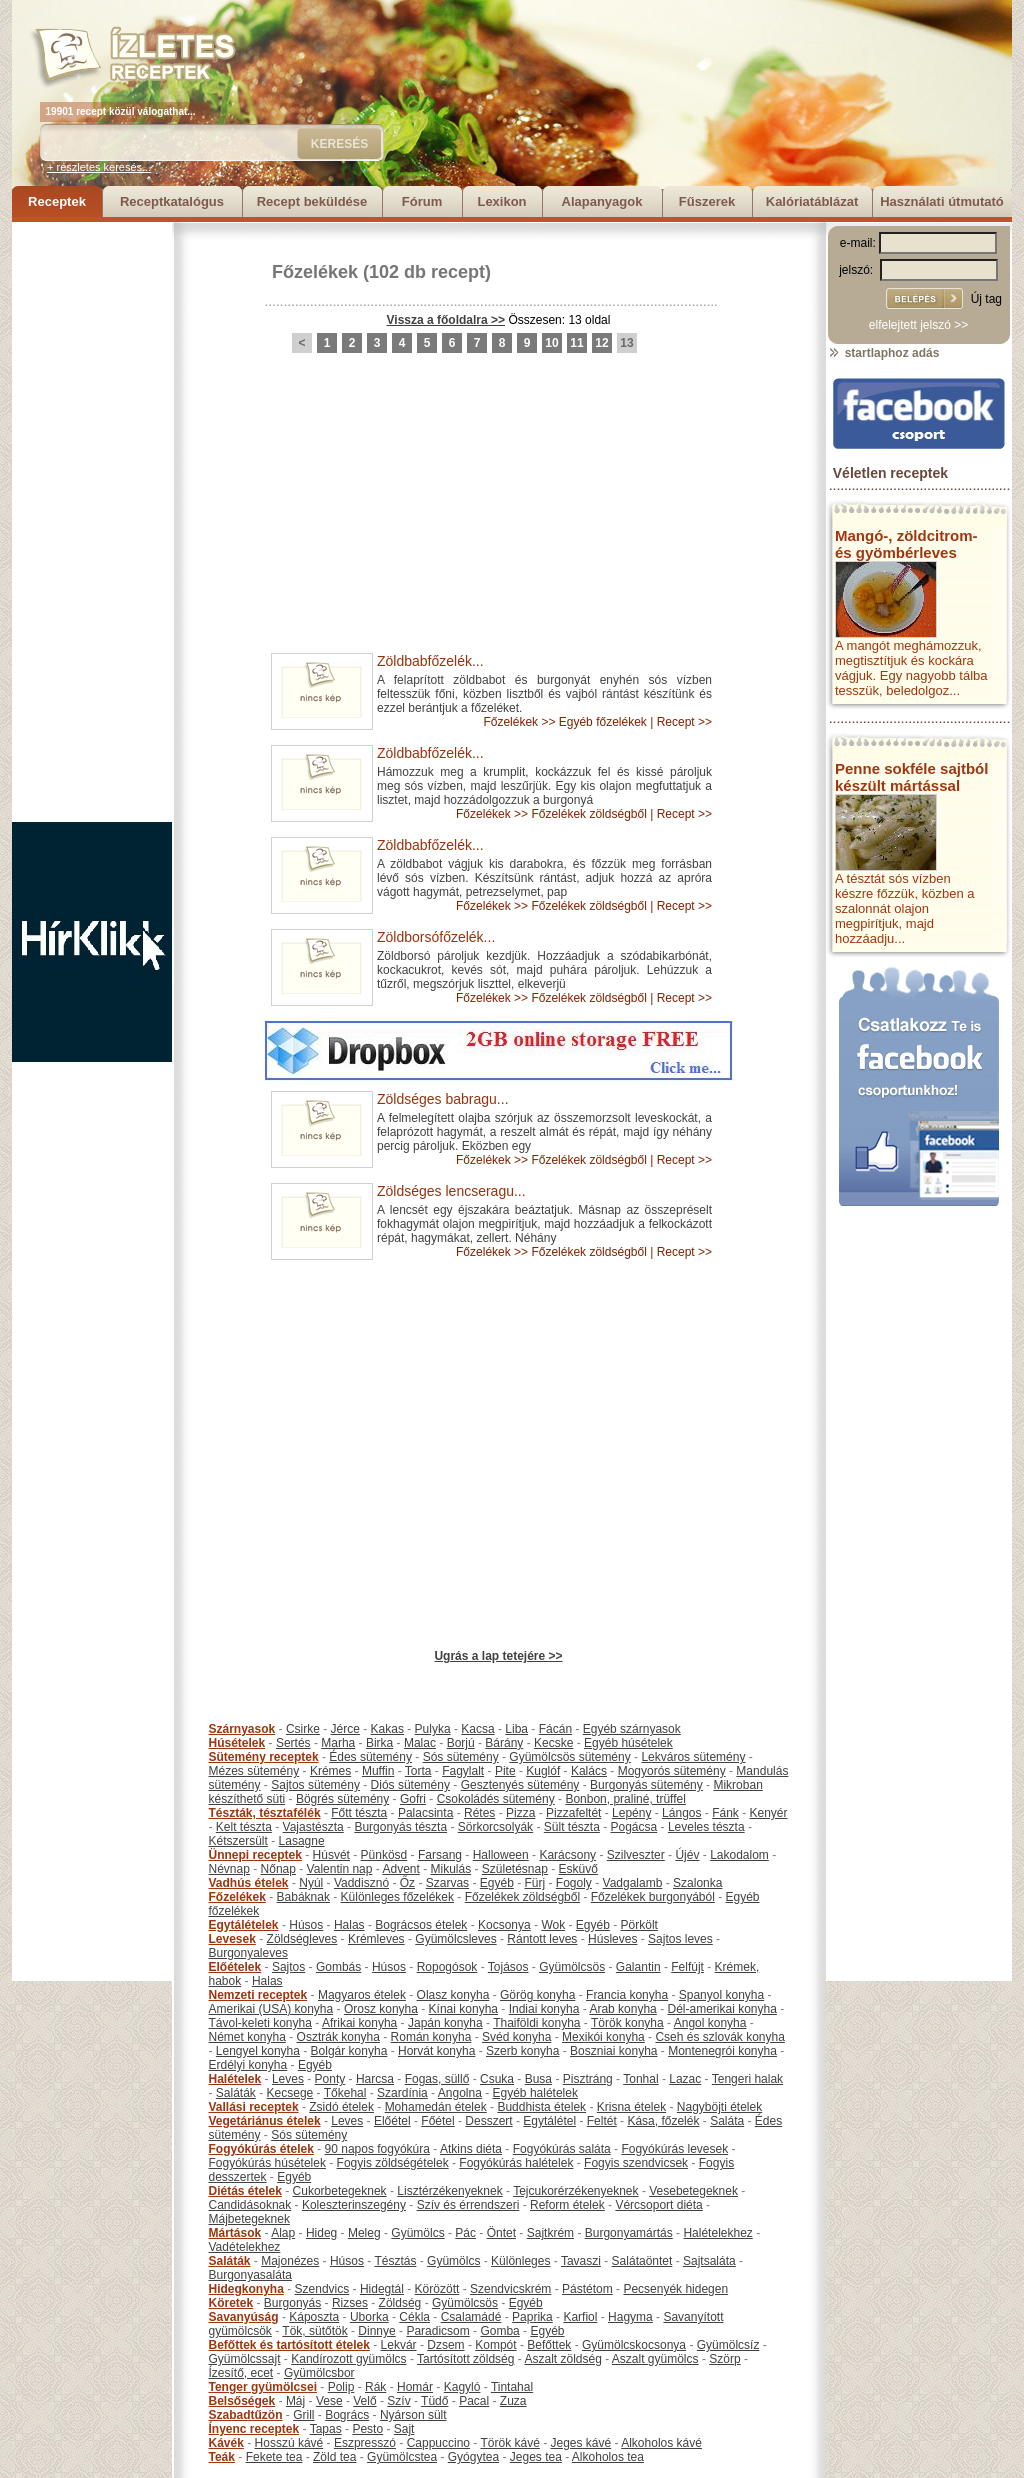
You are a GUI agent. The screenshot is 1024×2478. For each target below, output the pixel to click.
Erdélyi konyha (248, 2065)
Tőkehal (345, 2093)
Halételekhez (717, 2233)
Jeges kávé (580, 2443)
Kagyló (462, 2387)
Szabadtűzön (246, 2415)
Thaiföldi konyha (536, 2023)
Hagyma (630, 2317)
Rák (375, 2387)
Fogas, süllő (437, 2079)
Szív (398, 2401)
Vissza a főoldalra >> (446, 320)
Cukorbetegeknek (340, 2191)
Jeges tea (536, 2457)
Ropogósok (447, 1967)
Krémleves (376, 1939)
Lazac (685, 2079)
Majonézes (290, 2261)
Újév (687, 1855)
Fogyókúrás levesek (674, 2149)
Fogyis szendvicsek (636, 2163)
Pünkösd (384, 1855)
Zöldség (400, 2303)
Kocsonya (504, 1925)
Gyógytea (473, 2457)
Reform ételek (567, 2205)
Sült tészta (572, 1827)
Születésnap (515, 1869)
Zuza (513, 2401)
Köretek (231, 2303)
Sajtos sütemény (315, 1785)
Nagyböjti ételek (719, 2107)
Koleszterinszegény (354, 2205)
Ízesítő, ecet (241, 2373)
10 (551, 343)
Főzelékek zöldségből (588, 814)
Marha (338, 1743)
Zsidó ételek (341, 2107)
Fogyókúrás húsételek (267, 2163)
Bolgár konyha (349, 2051)
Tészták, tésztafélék (265, 1813)
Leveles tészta (706, 1827)
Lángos (681, 1813)
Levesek (232, 1939)
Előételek (235, 1967)
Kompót (495, 2345)
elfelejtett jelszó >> (918, 325)
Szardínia (402, 2093)
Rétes (479, 1813)
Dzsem (445, 2345)
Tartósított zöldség (465, 2359)
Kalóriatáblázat (812, 201)
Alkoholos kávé (661, 2443)
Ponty (330, 2079)
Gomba (499, 2331)
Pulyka (433, 1729)
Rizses (350, 2303)
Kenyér (769, 1813)
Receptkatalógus (172, 201)
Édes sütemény (370, 1757)
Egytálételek (244, 1925)
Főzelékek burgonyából (653, 1897)
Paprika (532, 2317)
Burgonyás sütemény (646, 1785)
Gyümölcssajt (245, 2359)
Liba (516, 1729)
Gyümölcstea (402, 2457)
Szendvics (322, 2289)
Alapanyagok (602, 201)
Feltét (602, 2121)
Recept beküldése (312, 201)
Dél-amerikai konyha (721, 2009)
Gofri (413, 1799)
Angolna (460, 2093)
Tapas (326, 2429)
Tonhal (640, 2079)
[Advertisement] (92, 522)
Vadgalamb (633, 1883)
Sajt (404, 2429)
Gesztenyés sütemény (520, 1785)
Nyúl (311, 1883)
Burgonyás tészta (400, 1827)
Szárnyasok (242, 1729)
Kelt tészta (244, 1827)
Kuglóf (543, 1771)
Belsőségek (242, 2401)
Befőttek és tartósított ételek (289, 2345)
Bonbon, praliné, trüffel (625, 1799)
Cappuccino (438, 2443)
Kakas (387, 1729)
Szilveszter (636, 1855)
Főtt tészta (359, 1813)
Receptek (57, 201)
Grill (303, 2415)
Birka (379, 1743)
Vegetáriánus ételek (265, 2121)
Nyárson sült (413, 2415)
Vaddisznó (361, 1883)
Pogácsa (634, 1827)
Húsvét (331, 1855)
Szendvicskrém (510, 2289)
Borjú (461, 1743)
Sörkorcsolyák (495, 1827)
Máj (295, 2401)
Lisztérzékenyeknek (449, 2191)
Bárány (504, 1743)
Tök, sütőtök (314, 2331)
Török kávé (509, 2443)
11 (576, 343)
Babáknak (303, 1897)
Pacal (474, 2401)
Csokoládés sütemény (496, 1799)
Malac (420, 1743)
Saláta (727, 2121)
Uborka (369, 2317)
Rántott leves (542, 1939)
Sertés (293, 1743)
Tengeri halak (747, 2079)
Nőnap (278, 1869)
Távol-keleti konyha (260, 2023)
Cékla (414, 2317)
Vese (329, 2401)
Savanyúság (244, 2317)
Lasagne (302, 1841)
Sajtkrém (550, 2233)
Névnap (229, 1869)
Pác (465, 2233)
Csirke (303, 1729)
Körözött (437, 2289)
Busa (538, 2079)
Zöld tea (334, 2457)
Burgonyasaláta (250, 2275)
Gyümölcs (417, 2233)
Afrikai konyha (359, 2023)
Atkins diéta (471, 2149)
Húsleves (612, 1939)
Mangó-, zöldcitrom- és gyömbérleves (906, 544)
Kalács (589, 1771)
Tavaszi (581, 2261)
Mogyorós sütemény (672, 1771)
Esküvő (578, 1869)
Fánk (725, 1813)
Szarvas (447, 1883)
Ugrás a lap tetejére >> (498, 1656)
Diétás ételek (245, 2191)
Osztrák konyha (338, 2037)
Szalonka (697, 1883)
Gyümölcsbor (319, 2373)
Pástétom (587, 2289)
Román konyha (431, 2037)
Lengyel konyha (258, 2051)
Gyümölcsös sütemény (569, 1757)
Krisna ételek (631, 2107)
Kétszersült (238, 1841)
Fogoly (574, 1883)
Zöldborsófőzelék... (436, 937)
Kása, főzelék (663, 2121)
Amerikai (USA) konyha (271, 2009)
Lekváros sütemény (693, 1757)
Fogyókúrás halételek (516, 2163)
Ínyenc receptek (254, 2429)
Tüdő (434, 2401)
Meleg (364, 2233)
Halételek (235, 2079)
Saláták (236, 2093)
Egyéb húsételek (628, 1743)
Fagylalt (463, 1771)
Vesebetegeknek (693, 2191)
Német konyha (247, 2037)
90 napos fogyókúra (377, 2149)
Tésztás (395, 2261)
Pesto (367, 2429)
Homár (415, 2387)
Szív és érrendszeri (468, 2205)
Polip (341, 2387)
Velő (364, 2401)
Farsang (440, 1855)
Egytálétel (549, 2121)
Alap (283, 2233)
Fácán (555, 1729)
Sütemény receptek (264, 1757)
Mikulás (450, 1869)
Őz (407, 1883)
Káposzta (314, 2317)
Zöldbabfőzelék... (430, 661)
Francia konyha (627, 1995)
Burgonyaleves (248, 1953)
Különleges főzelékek (397, 1897)
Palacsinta (425, 1813)
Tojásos (508, 1967)
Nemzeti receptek (258, 1995)
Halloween (501, 1855)
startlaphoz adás (883, 353)
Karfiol (580, 2317)
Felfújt (687, 1967)
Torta (418, 1771)
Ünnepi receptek (255, 1855)
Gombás (338, 1967)
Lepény (631, 1813)
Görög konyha (537, 1995)
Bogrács (347, 2415)
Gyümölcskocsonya (634, 2345)
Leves (288, 2079)
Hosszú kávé (289, 2443)
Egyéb (497, 1883)
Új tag (986, 299)
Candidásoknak (250, 2205)
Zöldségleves (302, 1939)
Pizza (520, 1813)
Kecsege (290, 2093)
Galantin (638, 1967)
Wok (553, 1925)
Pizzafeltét (573, 1813)
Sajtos (288, 1967)
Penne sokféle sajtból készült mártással (911, 777)
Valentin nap (340, 1869)
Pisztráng (588, 2079)
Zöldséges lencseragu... (451, 1191)
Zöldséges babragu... (443, 1099)
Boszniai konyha (613, 2051)
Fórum (422, 201)
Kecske (553, 1743)
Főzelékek (315, 272)
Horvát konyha (436, 2051)
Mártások (235, 2233)
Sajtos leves (680, 1939)
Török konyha (627, 2023)
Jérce (345, 1729)
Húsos (306, 1925)
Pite (505, 1771)
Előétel (392, 2121)
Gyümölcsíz (728, 2345)
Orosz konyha (381, 2009)
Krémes (330, 1771)
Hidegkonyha (246, 2289)
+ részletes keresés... (99, 167)
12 (601, 343)
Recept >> (684, 722)
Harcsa (375, 2079)
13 (626, 343)
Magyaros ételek (362, 1995)
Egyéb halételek (535, 2093)
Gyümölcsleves (455, 1939)
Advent (400, 1869)
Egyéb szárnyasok (632, 1729)
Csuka (497, 2079)
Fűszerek (707, 201)
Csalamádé (471, 2317)
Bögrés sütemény (342, 1799)
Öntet (501, 2233)
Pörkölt (639, 1925)
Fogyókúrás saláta (562, 2149)
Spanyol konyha (721, 1995)
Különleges (520, 2261)
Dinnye (376, 2331)
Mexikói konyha (603, 2037)
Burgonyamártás (629, 2233)
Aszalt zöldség (562, 2359)
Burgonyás (292, 2303)
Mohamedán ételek (436, 2107)
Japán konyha (445, 2023)
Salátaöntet (642, 2261)
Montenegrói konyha (722, 2051)
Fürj (534, 1883)
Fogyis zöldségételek (393, 2163)
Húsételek (237, 1743)
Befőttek (549, 2345)
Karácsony (567, 1855)
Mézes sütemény (254, 1771)
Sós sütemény (461, 1757)
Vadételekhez (245, 2247)
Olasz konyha (453, 1995)
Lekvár (399, 2345)
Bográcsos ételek (421, 1925)
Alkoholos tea (608, 2457)
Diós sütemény (410, 1785)
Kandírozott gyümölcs (348, 2359)
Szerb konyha (522, 2051)
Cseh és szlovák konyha (719, 2037)
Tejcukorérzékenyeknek (575, 2191)
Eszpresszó (365, 2443)
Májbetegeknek (249, 2219)
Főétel (437, 2121)
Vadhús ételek (249, 1883)
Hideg (321, 2233)
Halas (349, 1925)
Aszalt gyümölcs (655, 2359)
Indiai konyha (544, 2009)
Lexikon (501, 201)
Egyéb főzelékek (603, 722)
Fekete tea (274, 2457)
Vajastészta (313, 1827)
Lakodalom (739, 1855)
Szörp (724, 2359)
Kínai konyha (463, 2009)
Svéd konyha (516, 2037)
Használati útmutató (942, 201)
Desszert (488, 2121)
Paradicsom (437, 2331)
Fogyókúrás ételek (261, 2149)
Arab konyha (622, 2009)
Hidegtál (382, 2289)
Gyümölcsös (572, 1967)
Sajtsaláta (709, 2261)
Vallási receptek (254, 2107)
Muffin (378, 1771)
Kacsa (477, 1729)
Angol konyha (710, 2023)
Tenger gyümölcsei (263, 2387)
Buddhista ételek (541, 2107)
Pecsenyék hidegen (675, 2289)
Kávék (226, 2443)
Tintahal (512, 2387)
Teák (222, 2457)
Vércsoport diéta (658, 2205)
